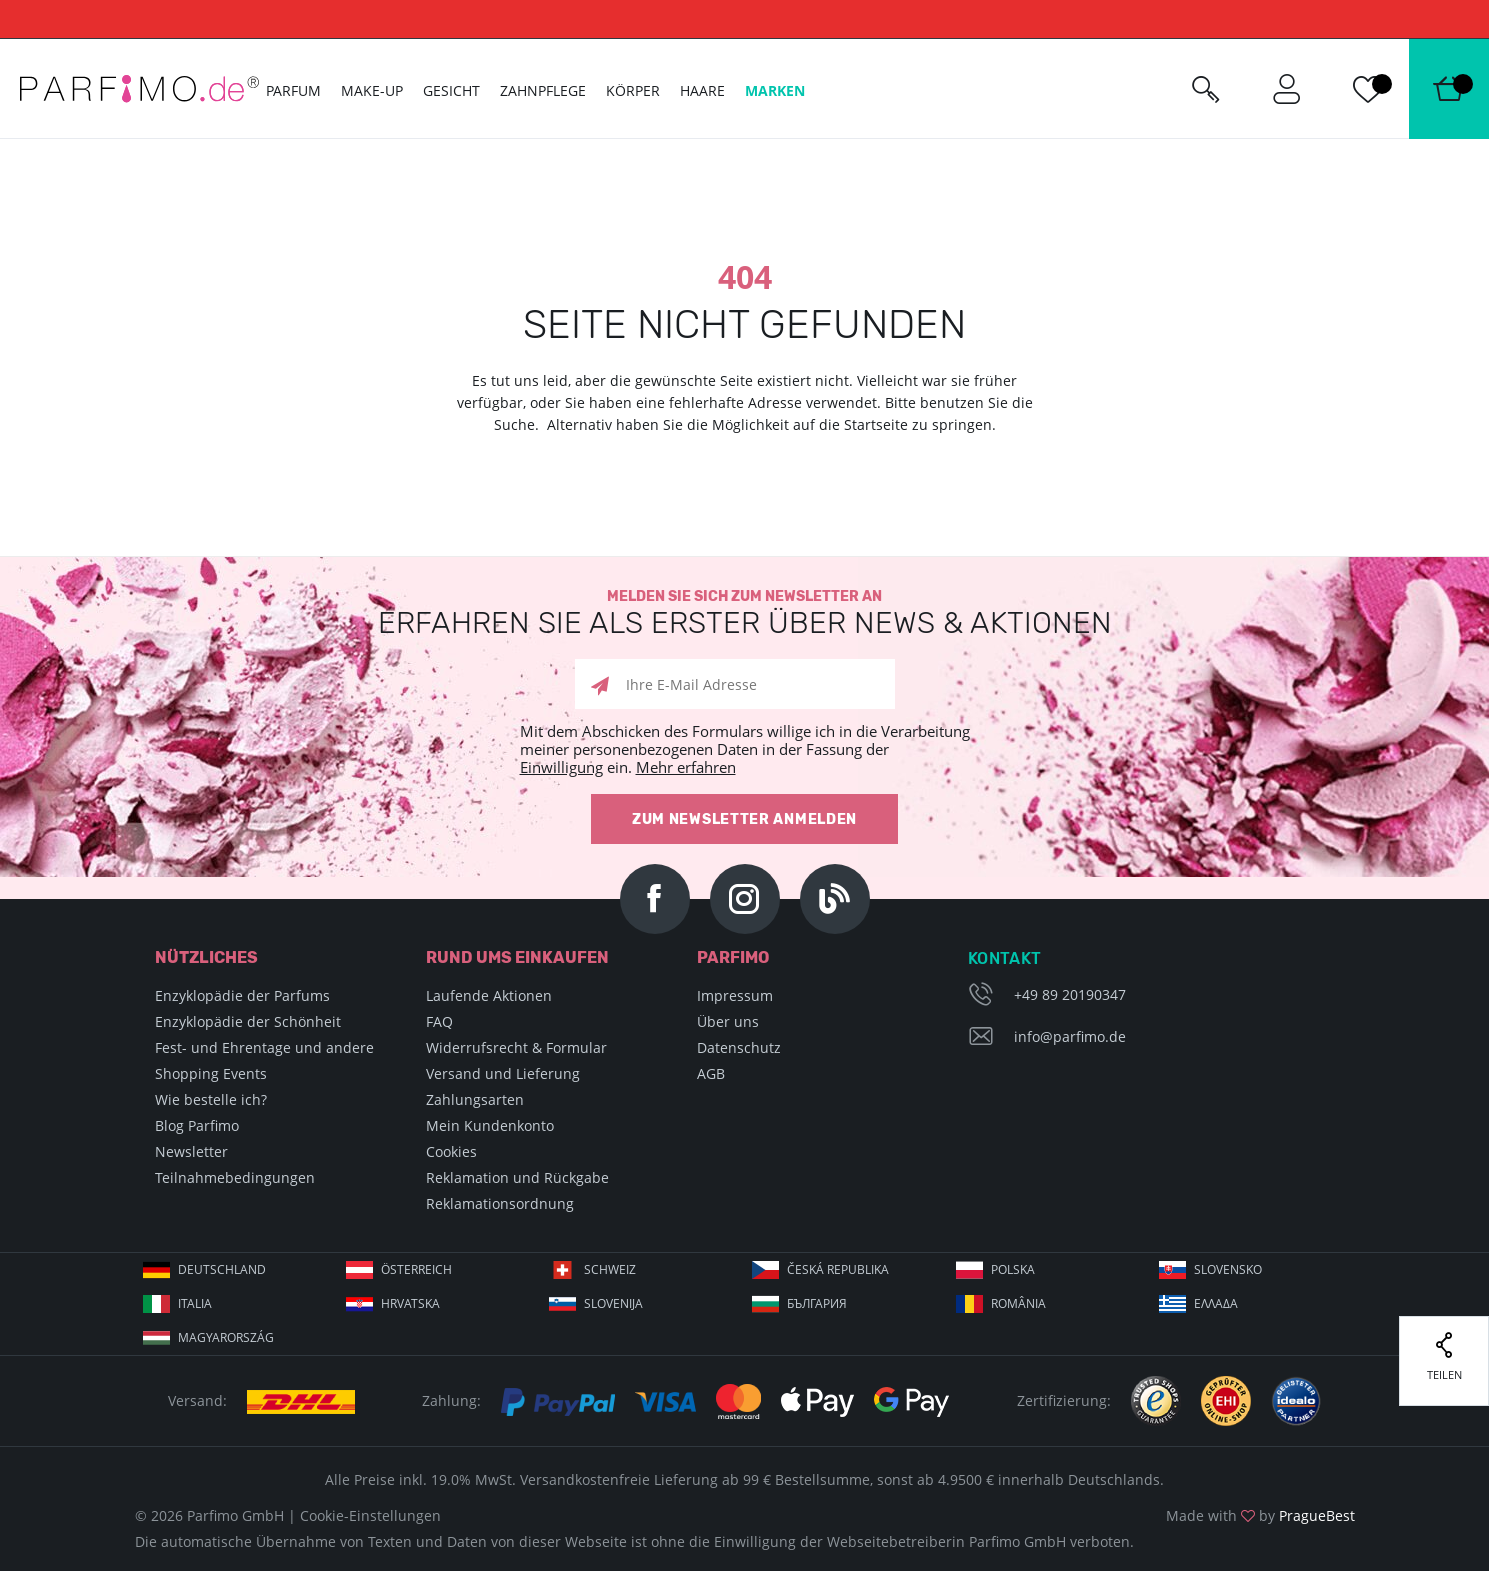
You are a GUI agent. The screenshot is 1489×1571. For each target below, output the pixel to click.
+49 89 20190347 (1070, 994)
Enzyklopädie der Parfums (242, 995)
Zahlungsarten (475, 1099)
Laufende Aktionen (489, 995)
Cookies (451, 1151)
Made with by (1260, 1515)
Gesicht (451, 90)
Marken (775, 90)
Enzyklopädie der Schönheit (248, 1021)
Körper (633, 90)
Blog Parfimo (197, 1125)
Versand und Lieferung (503, 1073)
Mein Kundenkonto (490, 1125)
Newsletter (191, 1151)
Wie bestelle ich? (211, 1099)
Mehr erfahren (686, 767)
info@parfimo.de (1070, 1036)
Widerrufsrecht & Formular (516, 1047)
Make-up (372, 90)
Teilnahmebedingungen (235, 1177)
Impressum (735, 995)
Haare (702, 90)
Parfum (293, 90)
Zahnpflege (543, 90)
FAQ (439, 1021)
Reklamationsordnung (500, 1203)
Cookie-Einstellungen (370, 1515)
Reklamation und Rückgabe (517, 1177)
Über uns (728, 1021)
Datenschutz (739, 1047)
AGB (711, 1073)
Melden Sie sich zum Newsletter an (744, 613)
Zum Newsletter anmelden (744, 819)
